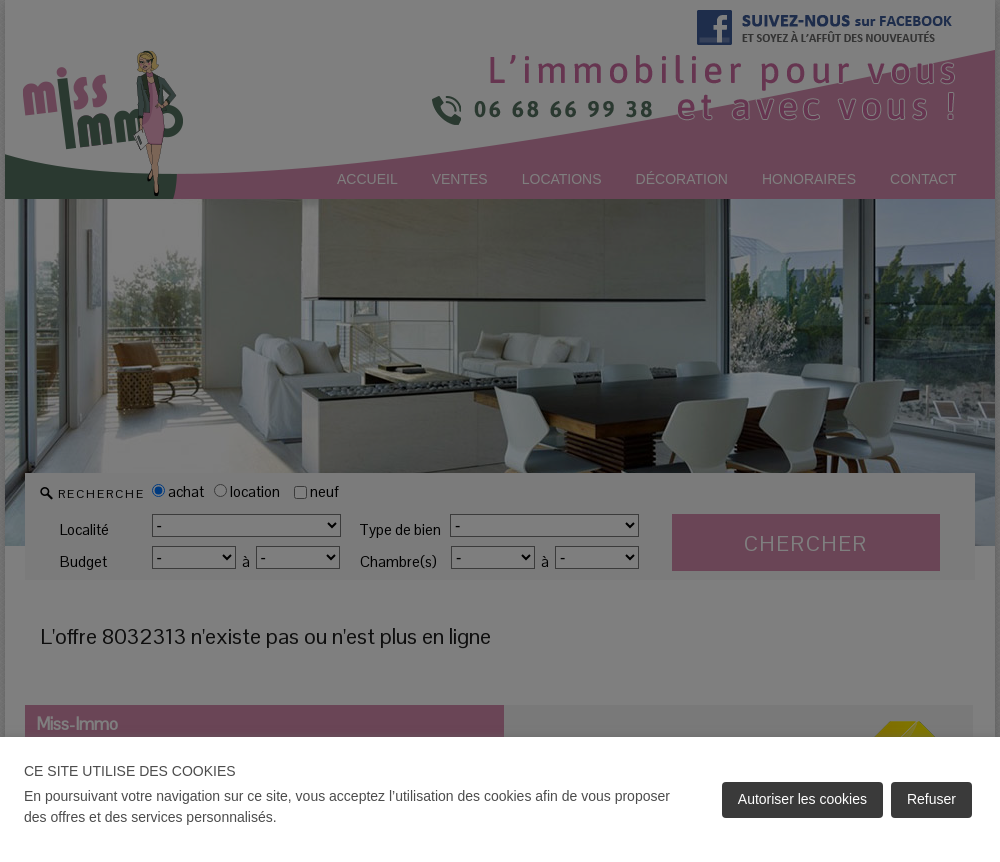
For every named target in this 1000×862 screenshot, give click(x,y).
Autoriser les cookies (802, 799)
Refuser (931, 799)
